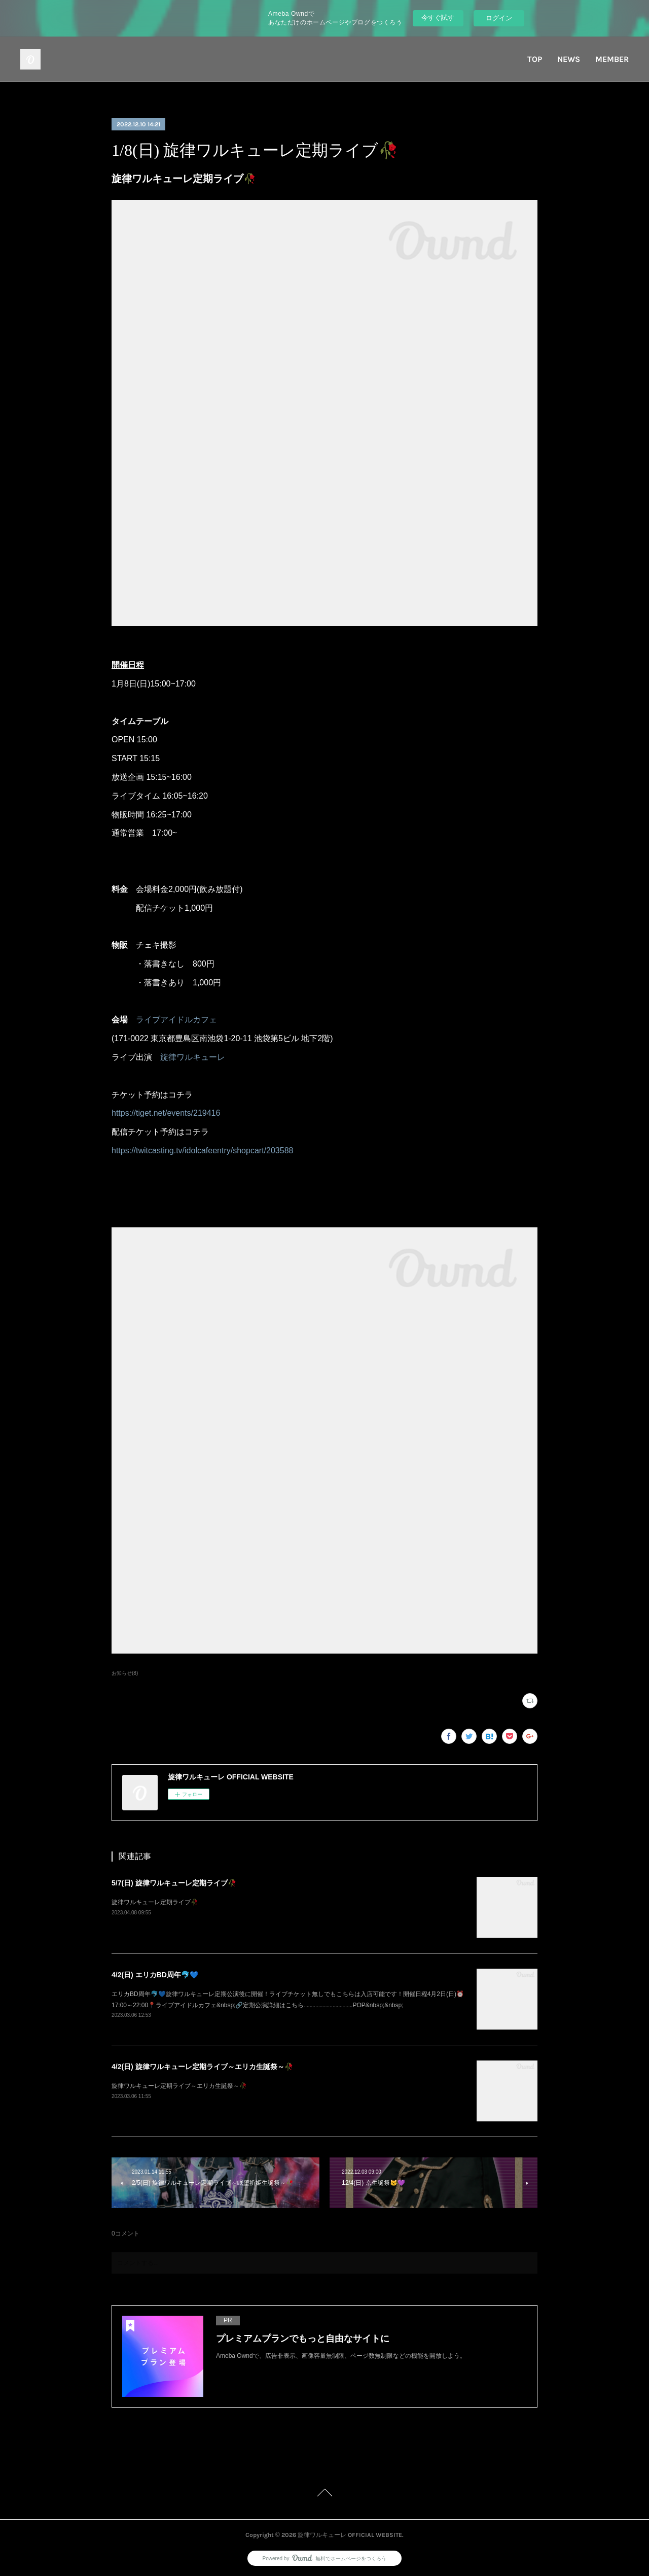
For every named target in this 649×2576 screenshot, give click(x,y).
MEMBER (612, 59)
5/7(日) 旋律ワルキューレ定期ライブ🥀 (174, 1883)
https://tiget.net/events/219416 (166, 1113)
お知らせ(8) (125, 1673)
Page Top (324, 2494)
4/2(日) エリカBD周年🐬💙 (155, 1975)
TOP (534, 59)
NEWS (568, 59)
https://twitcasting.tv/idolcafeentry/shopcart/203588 (202, 1150)
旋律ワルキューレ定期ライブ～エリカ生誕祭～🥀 (179, 2085)
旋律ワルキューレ (192, 1057)
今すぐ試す (437, 17)
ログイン (499, 18)
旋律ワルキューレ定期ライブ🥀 (155, 1902)
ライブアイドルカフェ (176, 1019)
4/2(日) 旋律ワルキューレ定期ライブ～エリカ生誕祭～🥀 (202, 2067)
